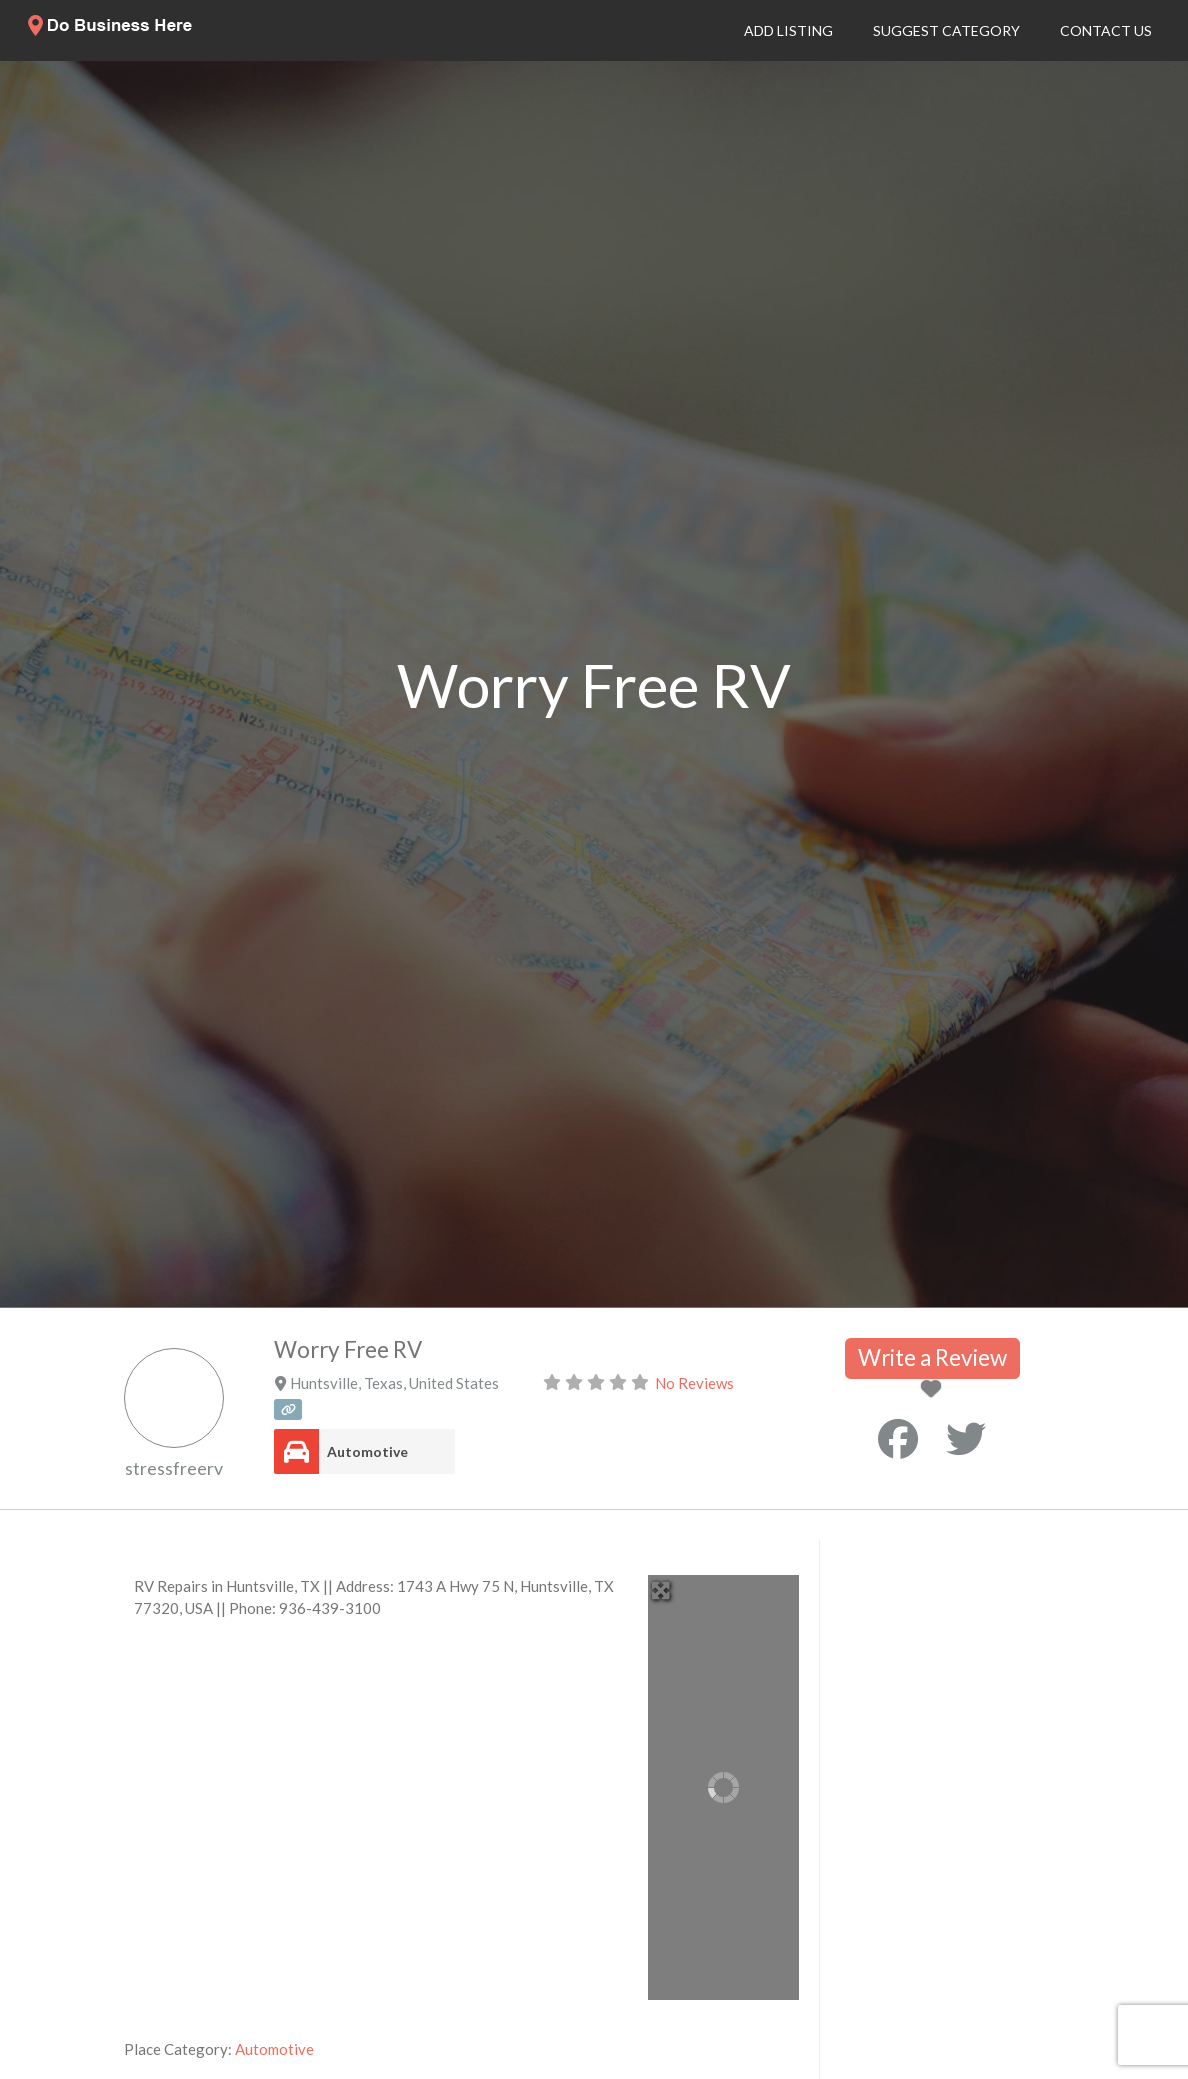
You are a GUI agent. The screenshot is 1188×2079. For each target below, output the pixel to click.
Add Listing (788, 30)
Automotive (367, 1451)
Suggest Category (946, 30)
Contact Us (1106, 30)
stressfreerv (174, 1468)
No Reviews (694, 1383)
